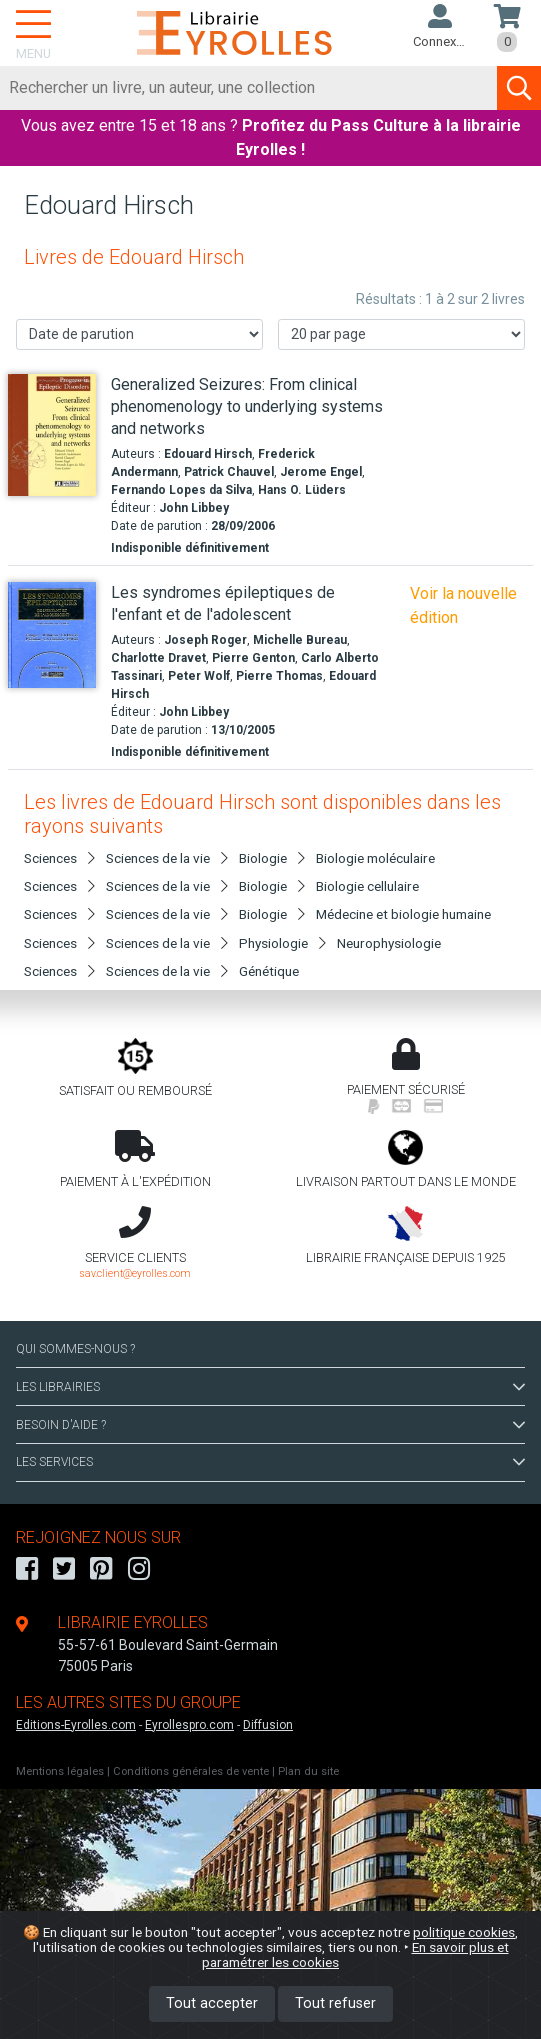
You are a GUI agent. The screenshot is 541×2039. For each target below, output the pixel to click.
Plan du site (308, 1771)
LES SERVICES (270, 1462)
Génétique (269, 971)
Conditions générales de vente (191, 1771)
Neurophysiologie (389, 943)
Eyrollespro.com (189, 1725)
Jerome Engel (321, 472)
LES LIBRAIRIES (270, 1387)
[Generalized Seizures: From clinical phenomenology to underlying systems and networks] (52, 435)
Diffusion (268, 1725)
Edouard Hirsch (208, 454)
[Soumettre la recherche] (519, 88)
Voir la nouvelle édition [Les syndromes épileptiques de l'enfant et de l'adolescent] (463, 605)
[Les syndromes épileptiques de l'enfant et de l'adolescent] (52, 635)
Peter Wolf (199, 676)
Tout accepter (212, 2003)
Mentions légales (60, 1771)
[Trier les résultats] (139, 334)
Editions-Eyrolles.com (76, 1725)
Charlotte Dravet (158, 658)
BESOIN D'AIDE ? (270, 1425)
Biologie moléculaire (375, 858)
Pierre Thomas (279, 676)
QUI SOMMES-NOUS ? (75, 1349)
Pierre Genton (253, 658)
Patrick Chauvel (229, 472)
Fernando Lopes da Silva (181, 490)
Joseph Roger (205, 640)
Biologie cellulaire (367, 886)
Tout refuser (335, 2003)
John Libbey (194, 508)
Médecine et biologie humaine (403, 914)
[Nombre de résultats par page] (401, 334)
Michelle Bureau (300, 640)
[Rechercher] (249, 88)
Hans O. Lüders (302, 490)
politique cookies (464, 1932)
